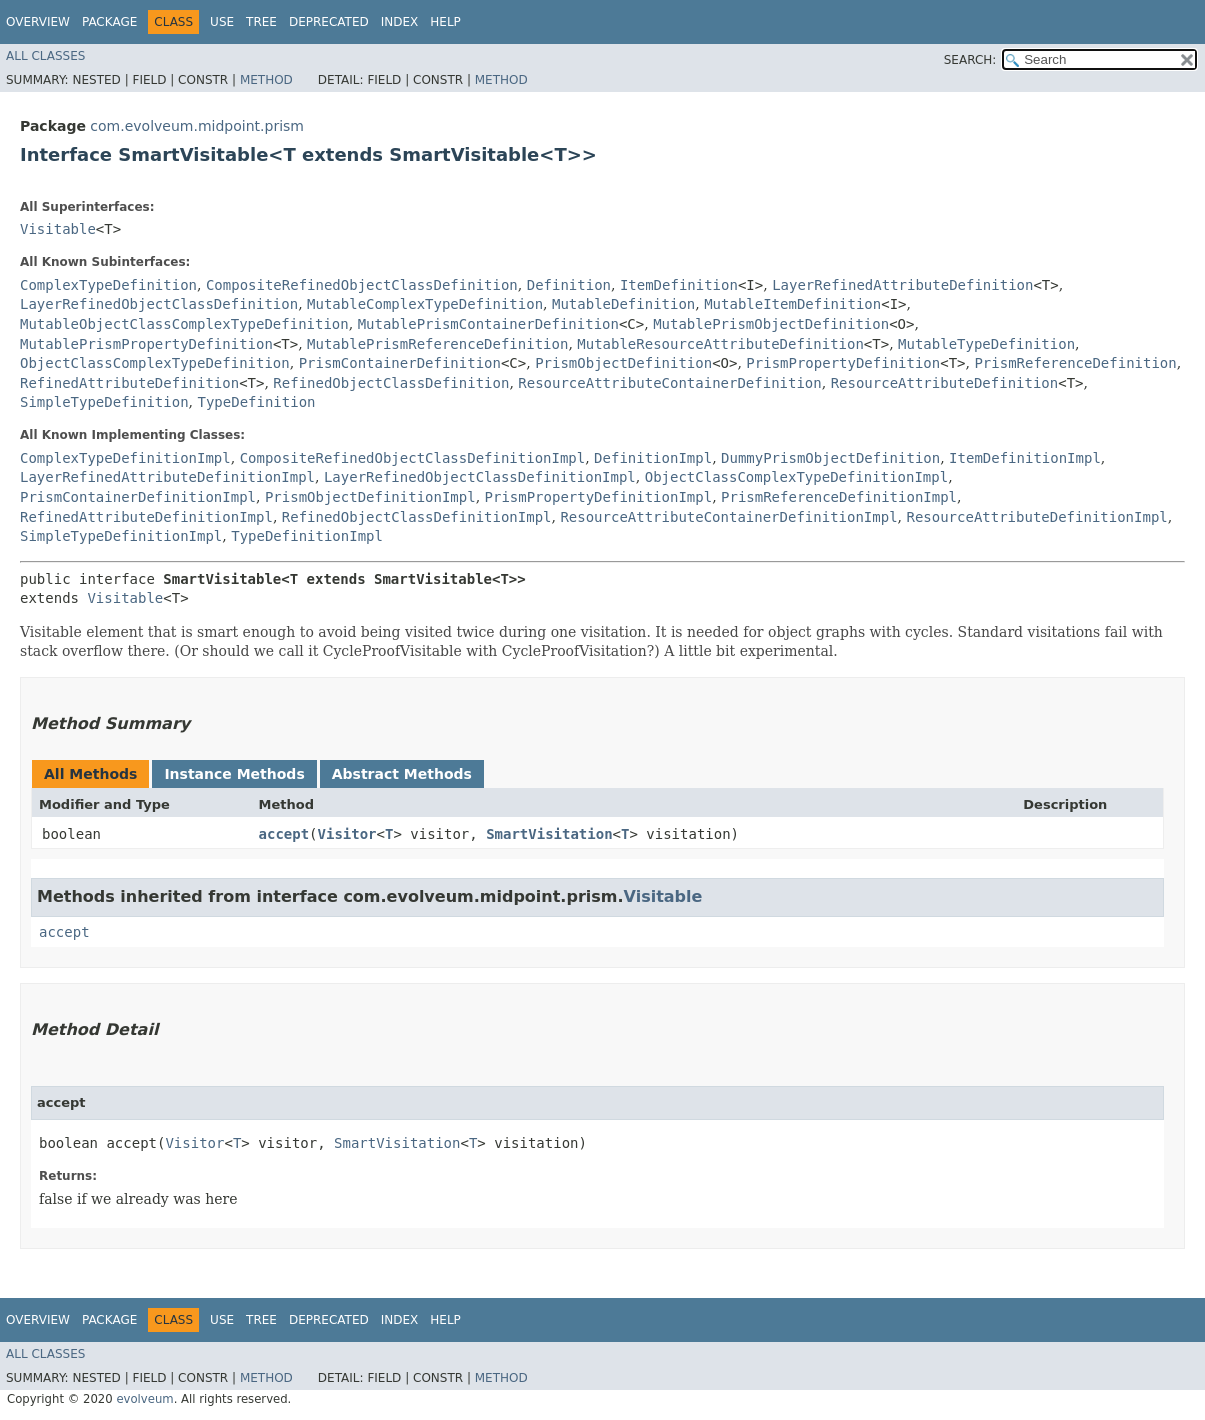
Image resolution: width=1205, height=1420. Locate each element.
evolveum (144, 1399)
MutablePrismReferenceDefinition (437, 344)
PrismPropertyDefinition (843, 363)
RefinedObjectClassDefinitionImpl (417, 517)
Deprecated (329, 22)
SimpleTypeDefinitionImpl (121, 536)
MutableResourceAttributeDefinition (720, 344)
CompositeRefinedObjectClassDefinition (362, 285)
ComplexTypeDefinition (108, 285)
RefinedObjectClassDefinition (391, 383)
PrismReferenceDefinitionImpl (839, 497)
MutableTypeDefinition (986, 344)
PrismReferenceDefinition (1075, 363)
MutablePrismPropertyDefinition (146, 344)
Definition (569, 285)
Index (400, 22)
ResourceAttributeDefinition (945, 383)
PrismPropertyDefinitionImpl (599, 497)
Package (109, 22)
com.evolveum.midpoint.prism (197, 126)
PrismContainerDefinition (400, 363)
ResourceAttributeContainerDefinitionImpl (728, 517)
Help (445, 22)
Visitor (347, 834)
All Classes (45, 56)
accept (284, 834)
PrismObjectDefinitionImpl (370, 497)
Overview (38, 22)
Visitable (58, 229)
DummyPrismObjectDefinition (830, 458)
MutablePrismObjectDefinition (771, 324)
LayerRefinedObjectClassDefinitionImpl (480, 477)
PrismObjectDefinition (623, 363)
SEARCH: (970, 60)
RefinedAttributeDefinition (129, 383)
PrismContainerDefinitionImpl (138, 497)
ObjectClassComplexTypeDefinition (155, 363)
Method (266, 80)
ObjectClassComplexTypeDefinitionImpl (796, 477)
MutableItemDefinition (792, 304)
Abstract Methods (402, 774)
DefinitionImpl (653, 458)
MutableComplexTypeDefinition (425, 304)
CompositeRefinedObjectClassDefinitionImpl (413, 458)
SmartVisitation (549, 834)
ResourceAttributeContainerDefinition (669, 383)
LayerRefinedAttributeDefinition (902, 285)
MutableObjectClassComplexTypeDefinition (184, 324)
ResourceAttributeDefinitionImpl (1036, 517)
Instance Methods (234, 774)
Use (222, 22)
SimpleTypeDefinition (104, 402)
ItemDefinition (679, 285)
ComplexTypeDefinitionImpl (125, 458)
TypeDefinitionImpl (307, 536)
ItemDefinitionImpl (1025, 458)
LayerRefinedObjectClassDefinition (159, 304)
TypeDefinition (256, 402)
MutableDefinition (623, 304)
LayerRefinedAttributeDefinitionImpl (167, 477)
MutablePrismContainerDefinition (488, 324)
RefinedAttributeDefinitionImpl (146, 517)
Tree (261, 22)
